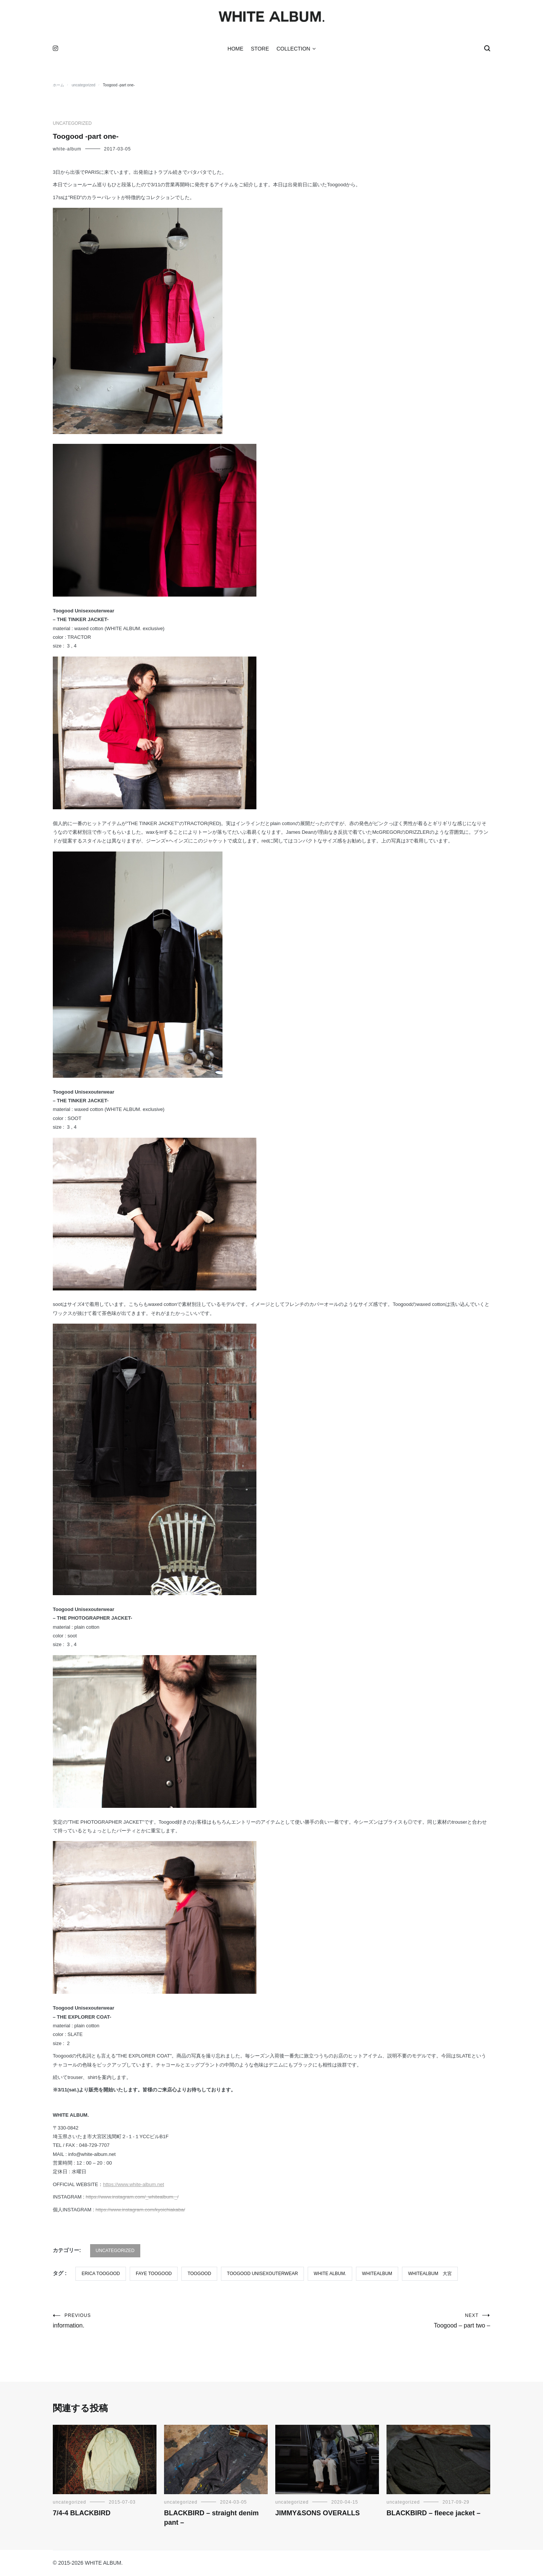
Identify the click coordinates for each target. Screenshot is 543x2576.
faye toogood (154, 2274)
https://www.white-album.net (133, 2185)
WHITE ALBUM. (330, 2274)
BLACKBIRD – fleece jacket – (433, 2514)
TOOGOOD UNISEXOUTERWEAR (262, 2274)
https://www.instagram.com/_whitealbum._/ (132, 2197)
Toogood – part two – (381, 2322)
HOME (235, 50)
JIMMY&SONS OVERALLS (317, 2514)
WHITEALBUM (377, 2274)
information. (162, 2322)
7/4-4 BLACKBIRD (81, 2514)
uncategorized (72, 124)
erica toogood (100, 2274)
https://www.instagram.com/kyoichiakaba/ (140, 2210)
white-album (67, 149)
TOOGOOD (199, 2274)
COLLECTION (293, 50)
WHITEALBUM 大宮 (430, 2274)
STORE (260, 50)
